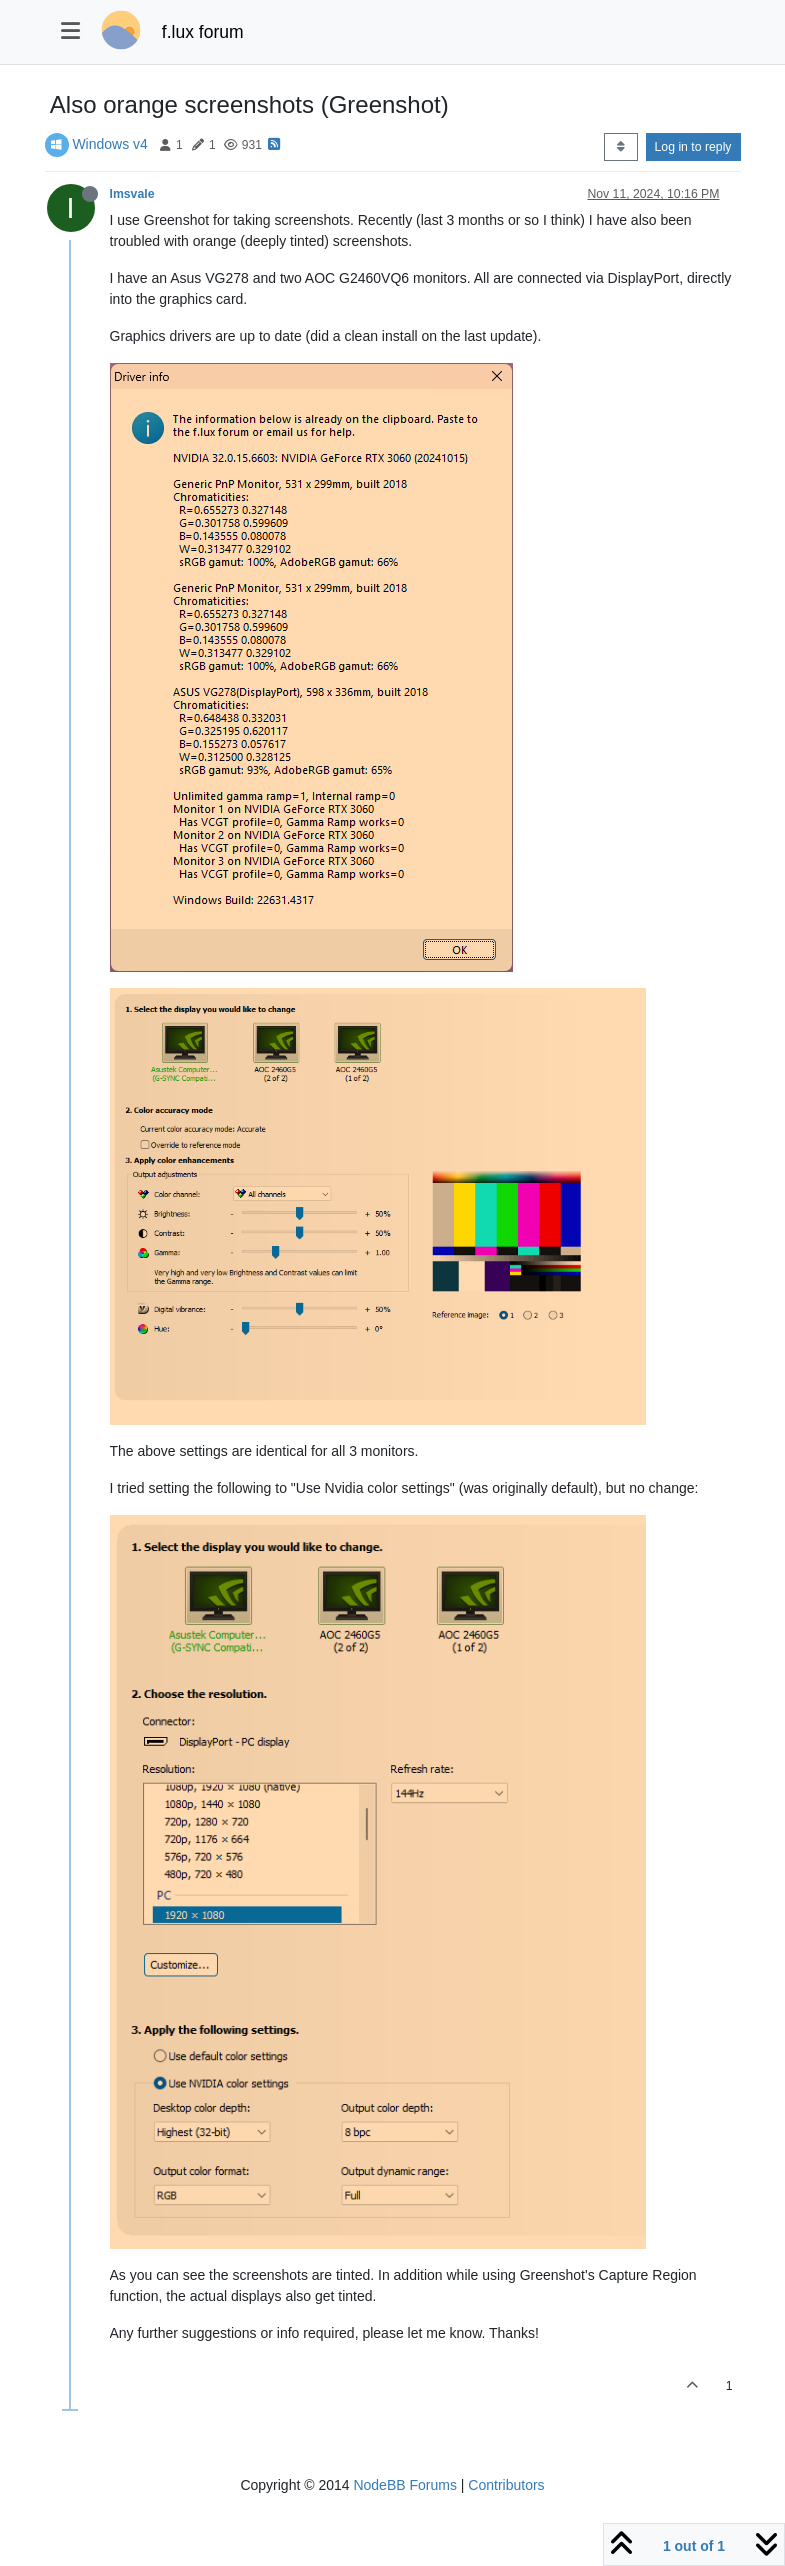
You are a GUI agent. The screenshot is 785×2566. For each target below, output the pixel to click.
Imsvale (132, 194)
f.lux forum (203, 32)
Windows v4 (109, 144)
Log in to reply (693, 147)
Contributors (506, 2485)
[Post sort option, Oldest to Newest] (620, 147)
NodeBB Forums (404, 2485)
